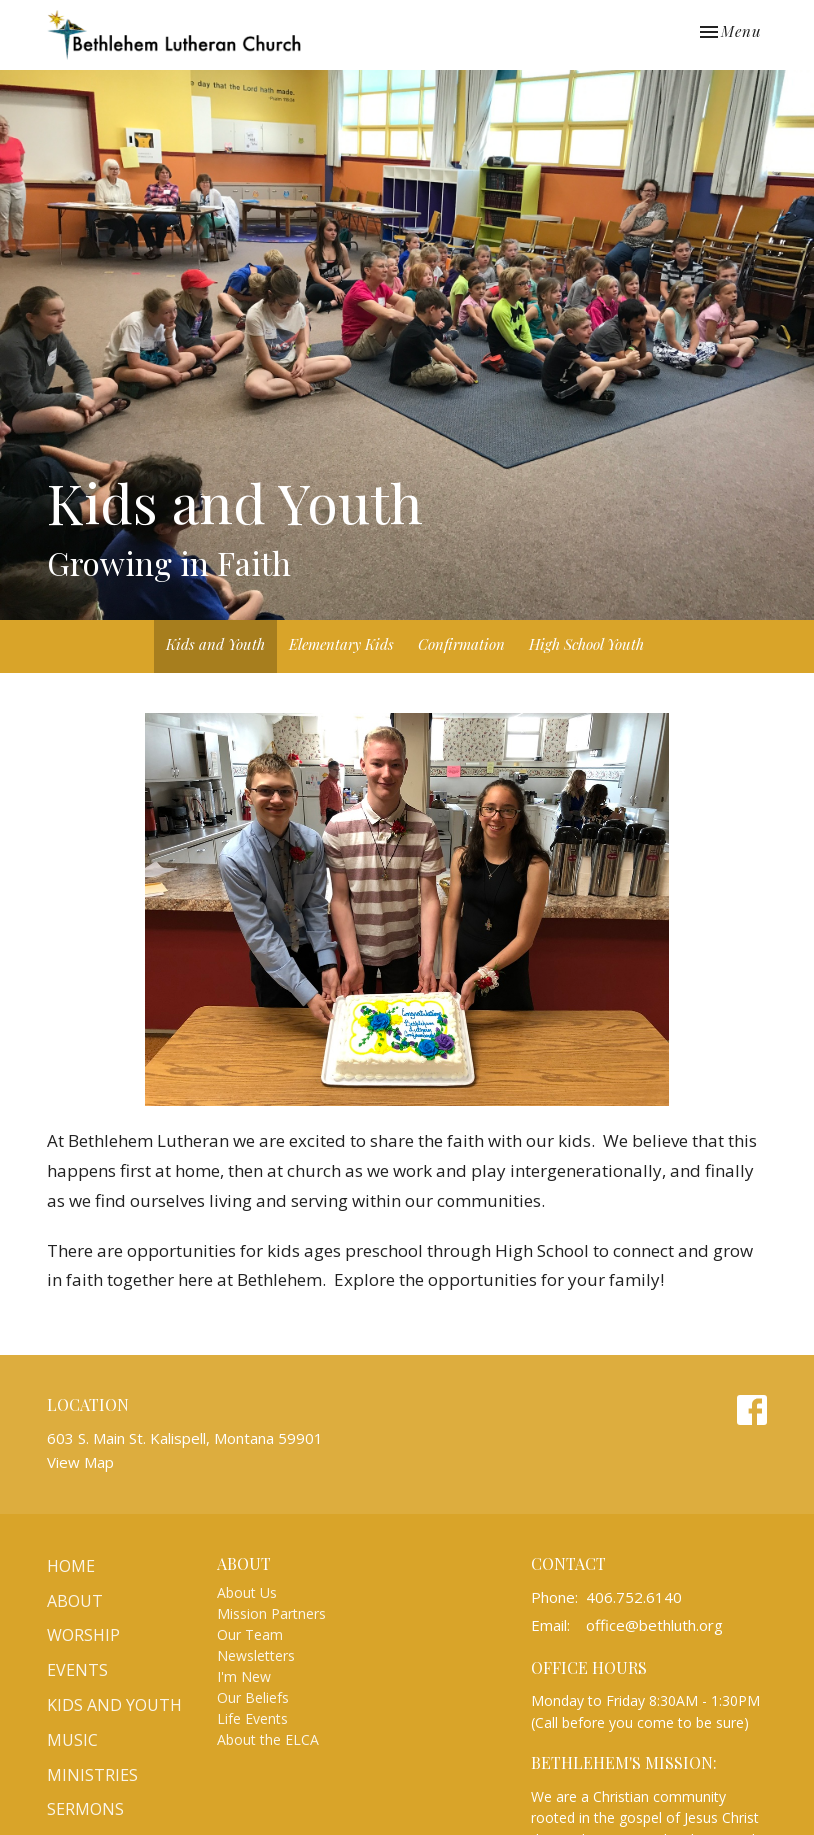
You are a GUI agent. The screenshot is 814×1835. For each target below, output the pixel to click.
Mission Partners (271, 1613)
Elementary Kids (341, 644)
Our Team (250, 1634)
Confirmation (461, 644)
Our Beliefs (253, 1697)
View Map (80, 1462)
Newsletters (256, 1655)
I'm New (244, 1676)
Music (72, 1740)
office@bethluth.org (654, 1625)
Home (71, 1566)
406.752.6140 (634, 1597)
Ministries (92, 1775)
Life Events (252, 1718)
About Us (247, 1592)
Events (77, 1670)
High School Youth (586, 644)
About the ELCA (268, 1739)
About (75, 1601)
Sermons (85, 1809)
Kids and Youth (215, 644)
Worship (83, 1635)
